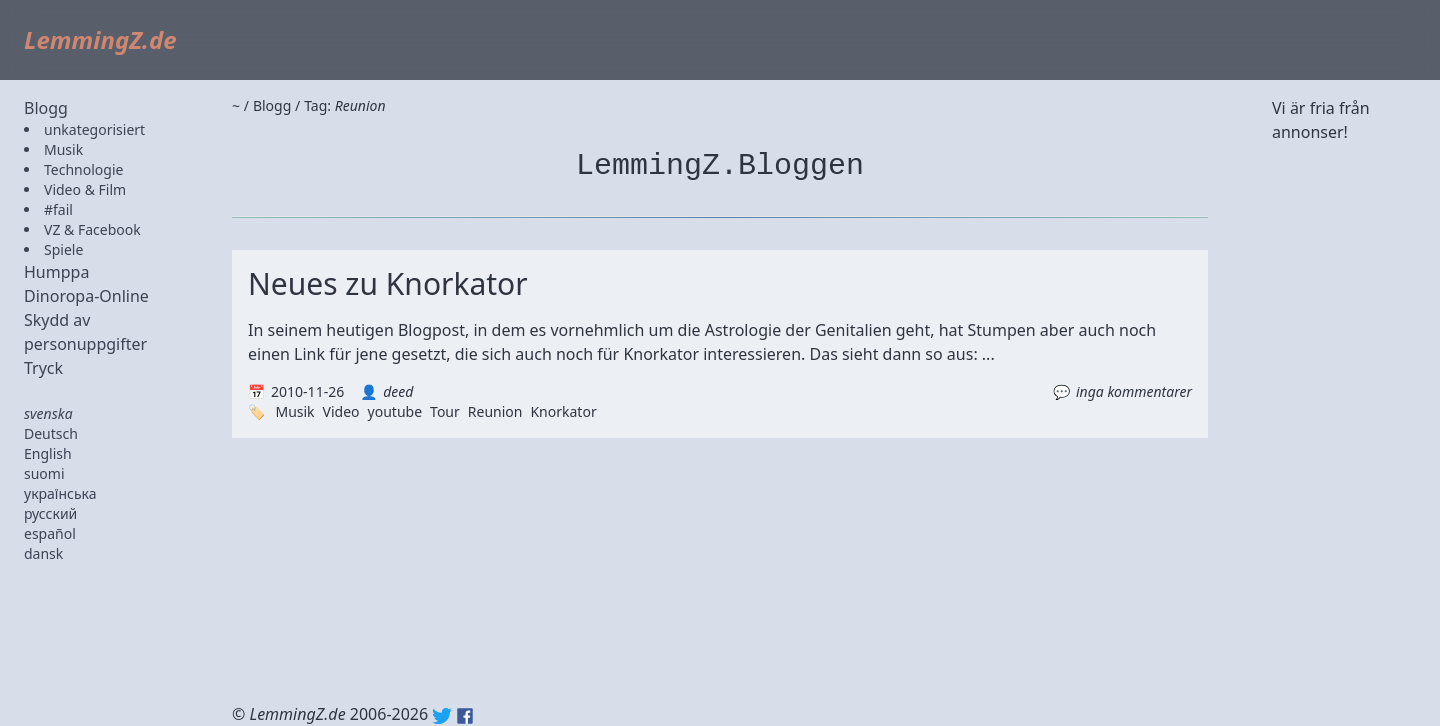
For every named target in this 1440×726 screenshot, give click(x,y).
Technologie (83, 169)
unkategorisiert (94, 129)
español (50, 533)
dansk (43, 553)
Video (341, 411)
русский (50, 513)
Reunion (495, 411)
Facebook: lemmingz (465, 716)
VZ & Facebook (92, 229)
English (48, 453)
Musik (63, 149)
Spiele (63, 249)
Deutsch (51, 433)
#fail (58, 209)
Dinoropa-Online (86, 296)
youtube (395, 411)
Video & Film (85, 189)
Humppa (56, 272)
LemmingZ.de (100, 39)
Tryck (43, 368)
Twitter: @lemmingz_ (442, 716)
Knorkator (563, 411)
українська (60, 493)
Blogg (46, 108)
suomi (44, 473)
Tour (445, 411)
